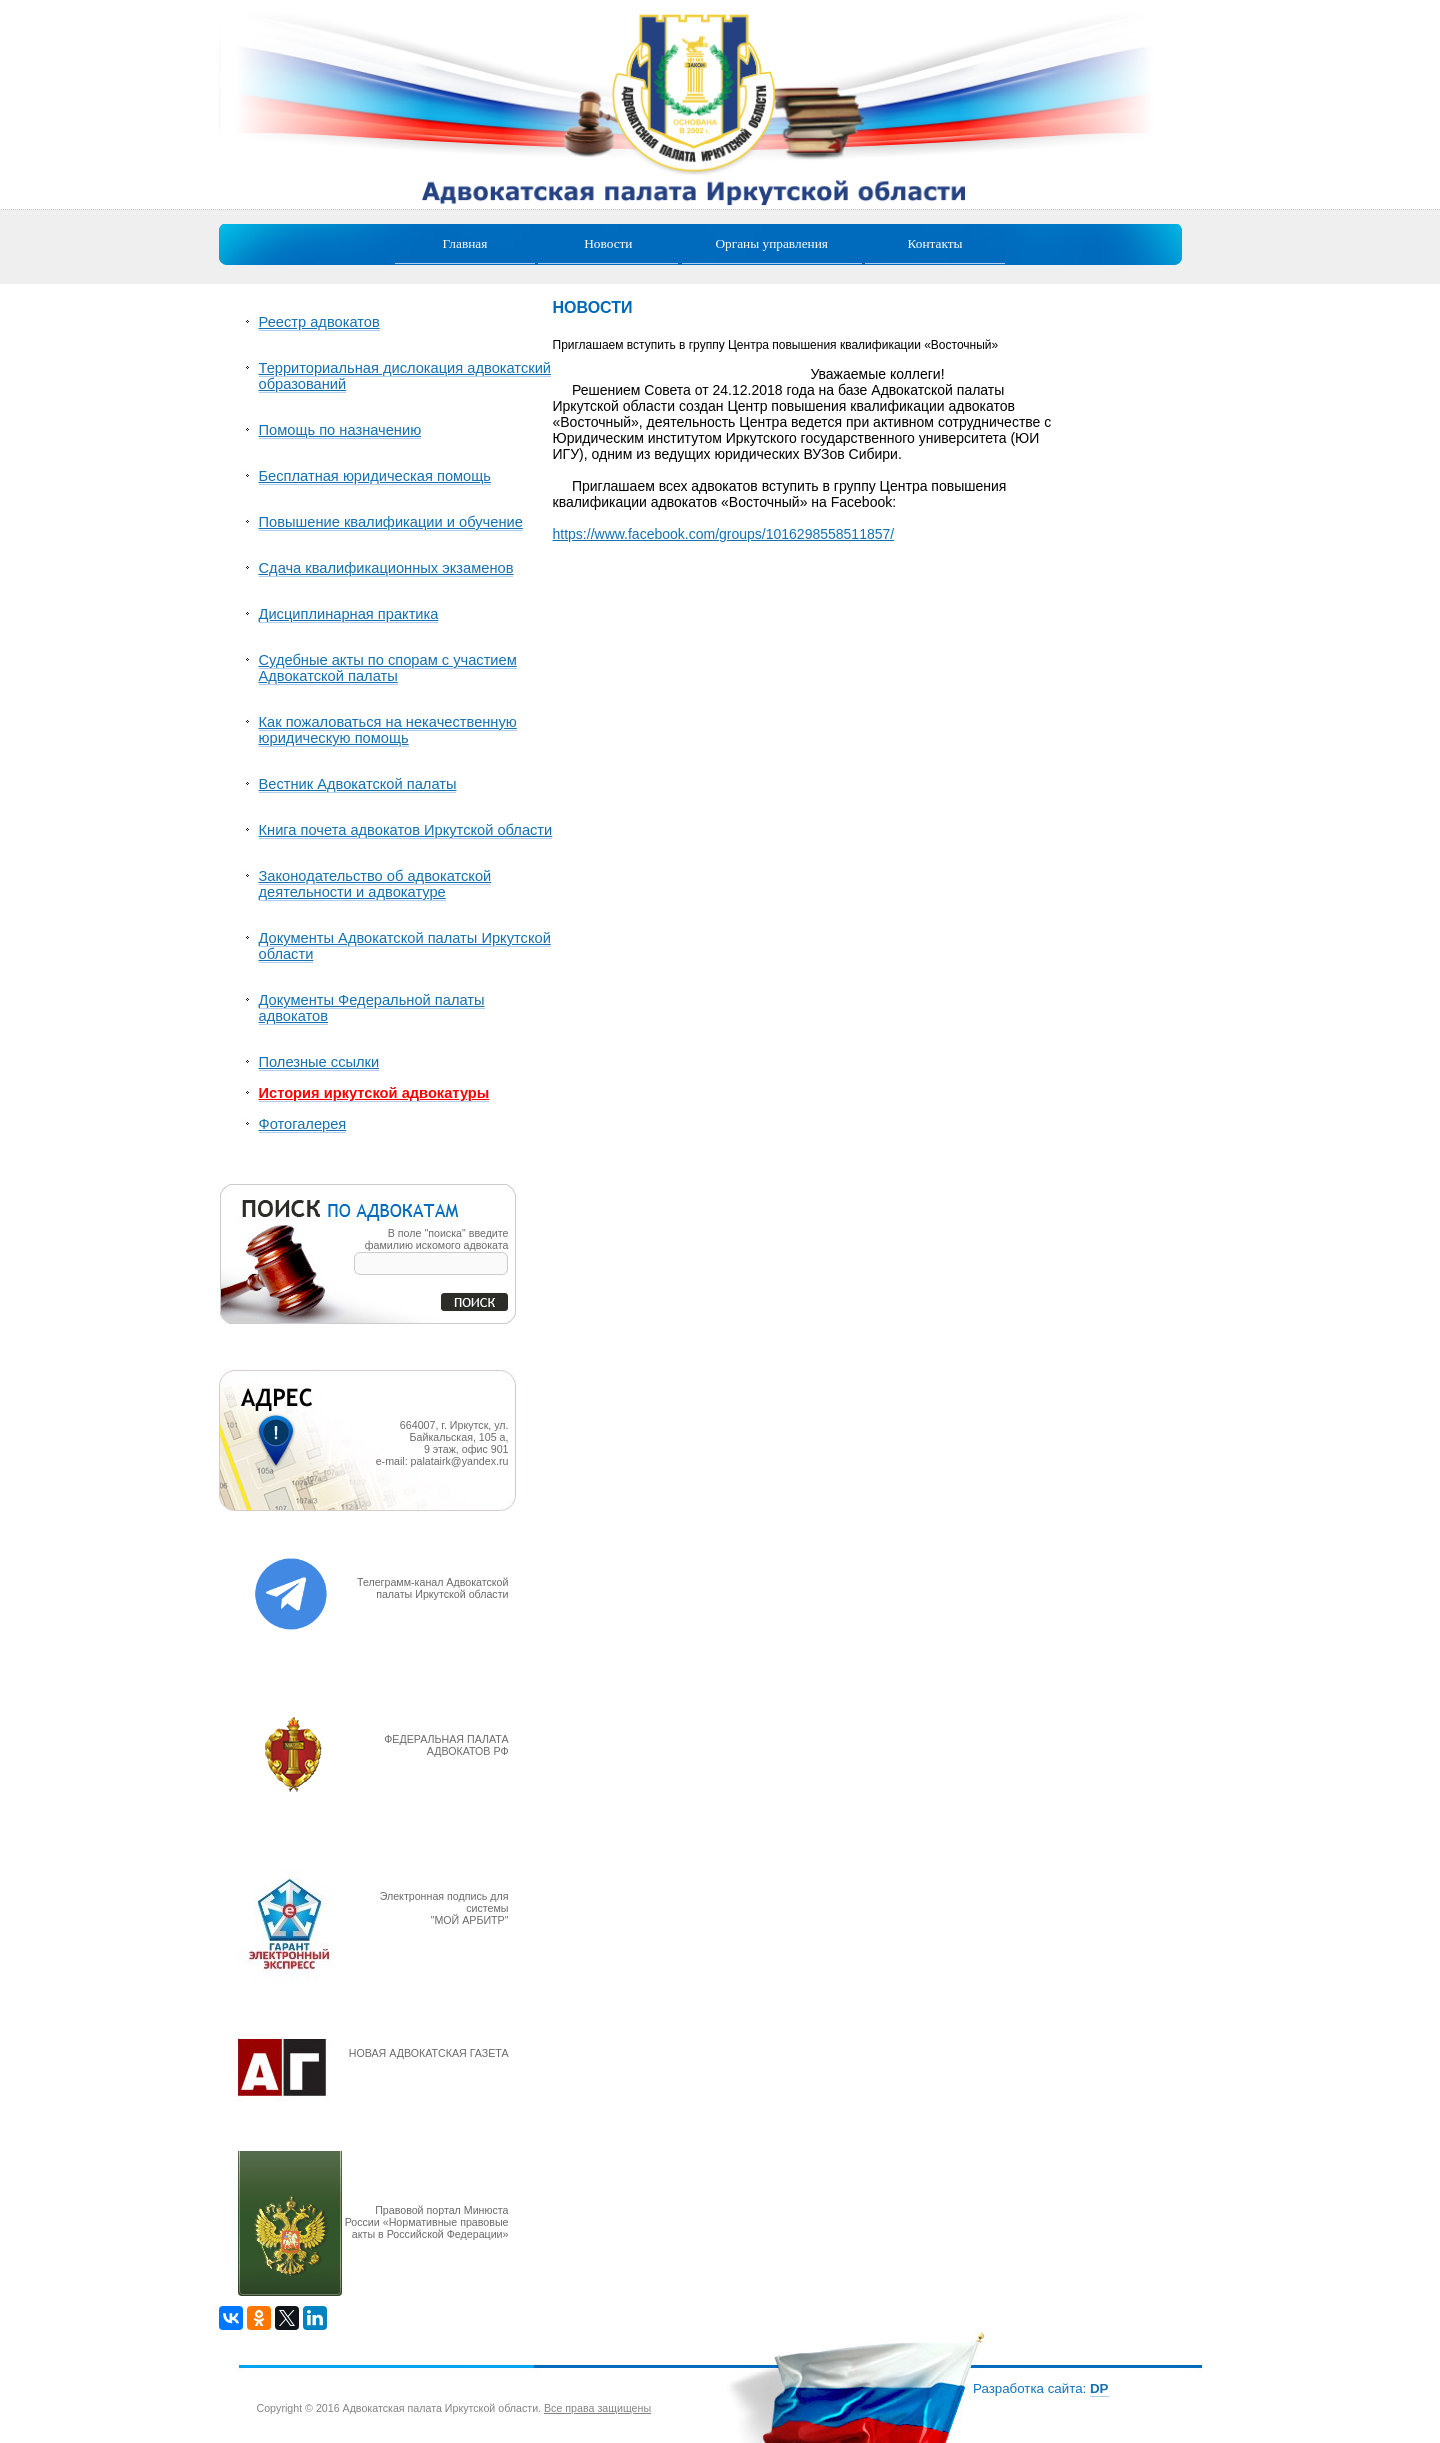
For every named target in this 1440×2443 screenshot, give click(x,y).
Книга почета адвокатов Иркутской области (406, 830)
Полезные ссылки (319, 1062)
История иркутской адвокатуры (374, 1093)
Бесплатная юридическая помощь (375, 476)
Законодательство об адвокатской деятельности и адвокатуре (375, 884)
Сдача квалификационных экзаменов (386, 568)
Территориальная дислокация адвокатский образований (405, 376)
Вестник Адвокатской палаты (358, 784)
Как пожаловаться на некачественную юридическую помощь (388, 730)
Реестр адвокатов (319, 322)
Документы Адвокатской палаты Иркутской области (405, 946)
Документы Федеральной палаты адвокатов (372, 1008)
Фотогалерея (303, 1124)
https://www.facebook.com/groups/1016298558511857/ (724, 534)
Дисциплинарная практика (349, 614)
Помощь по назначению (340, 430)
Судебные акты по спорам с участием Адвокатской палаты (388, 668)
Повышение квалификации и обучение (391, 522)
